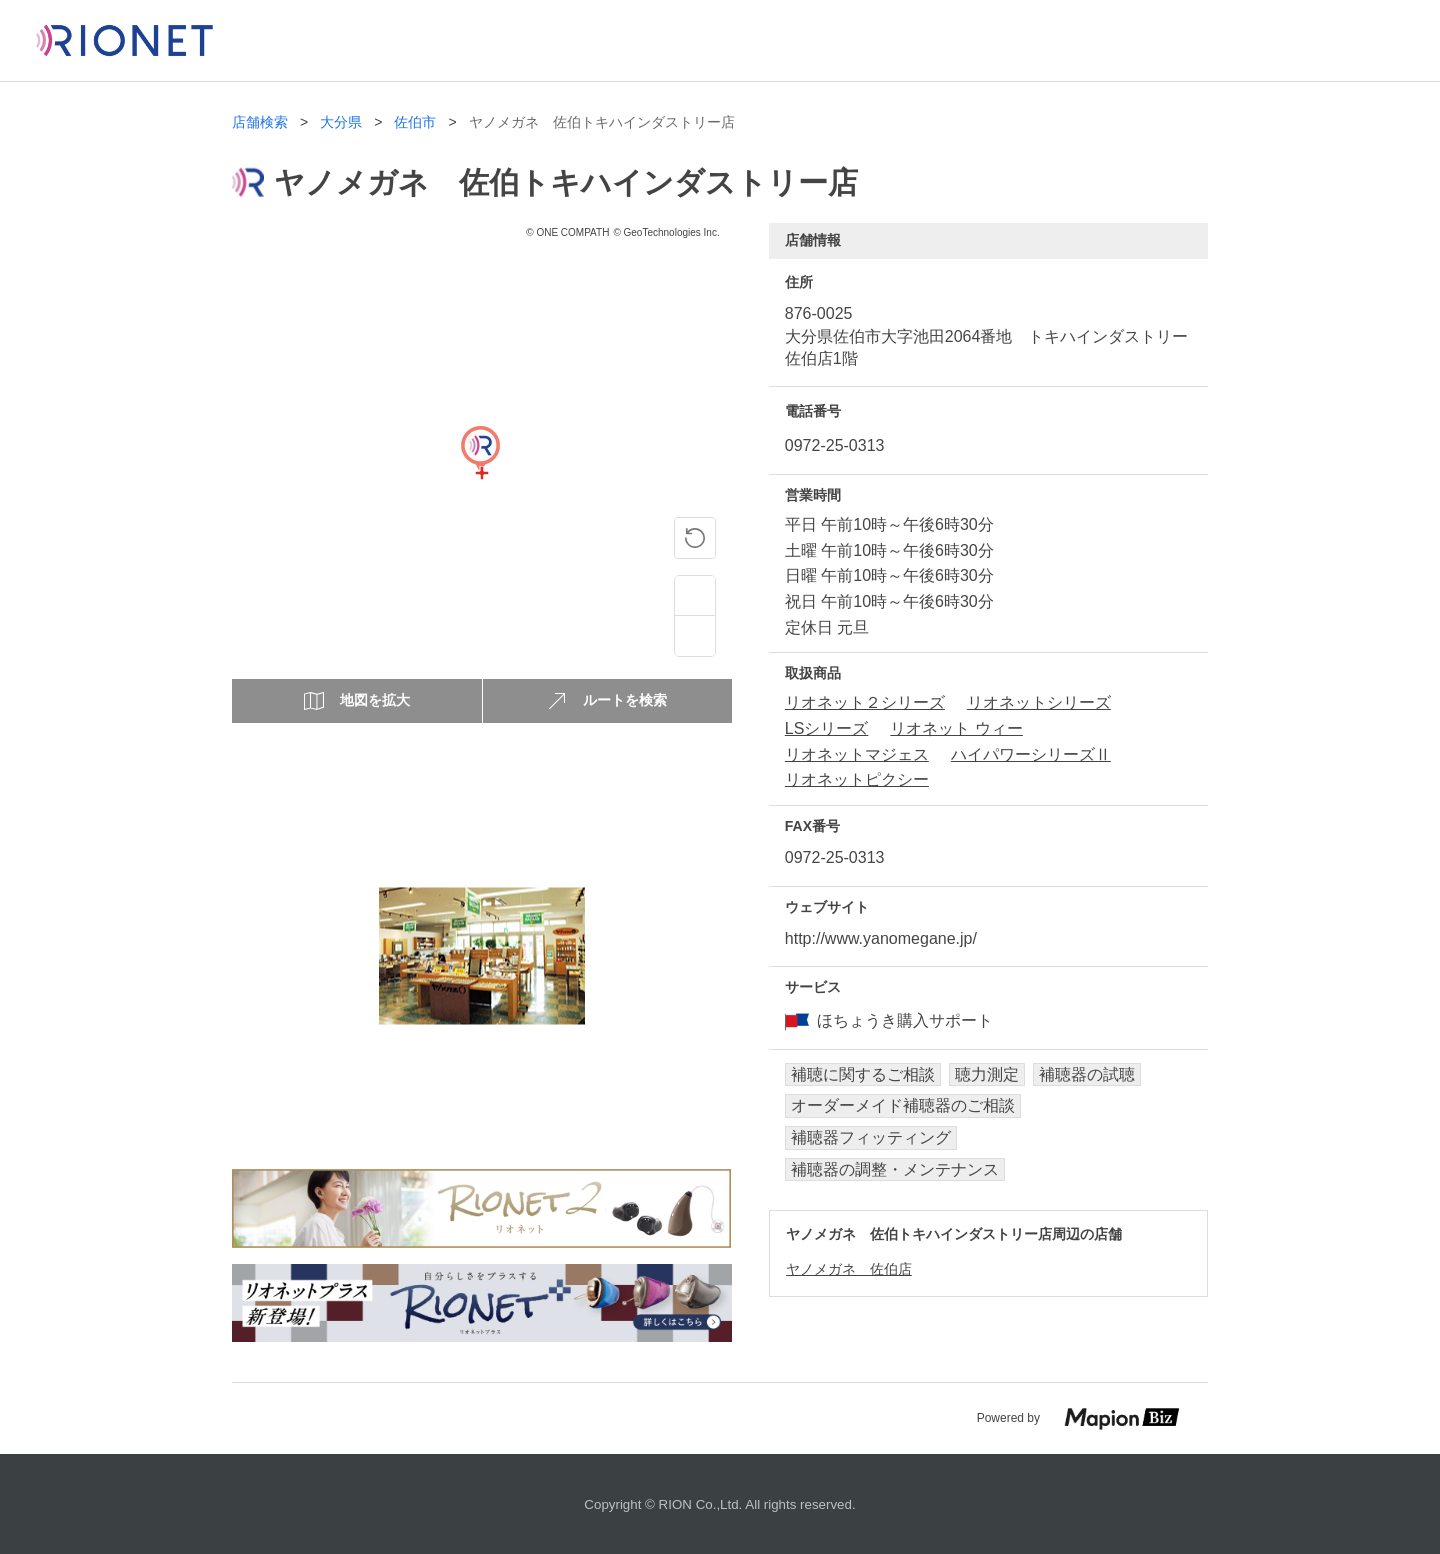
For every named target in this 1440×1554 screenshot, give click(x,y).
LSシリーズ (827, 728)
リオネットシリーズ (1039, 702)
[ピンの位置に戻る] (695, 538)
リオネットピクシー (857, 779)
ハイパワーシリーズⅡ (1031, 754)
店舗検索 (260, 122)
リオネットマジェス (857, 754)
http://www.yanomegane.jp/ (881, 938)
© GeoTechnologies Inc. (666, 232)
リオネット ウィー (956, 728)
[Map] (480, 473)
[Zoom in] (695, 596)
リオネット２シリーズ (865, 702)
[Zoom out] (695, 636)
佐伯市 (415, 122)
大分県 (341, 122)
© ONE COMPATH (567, 232)
